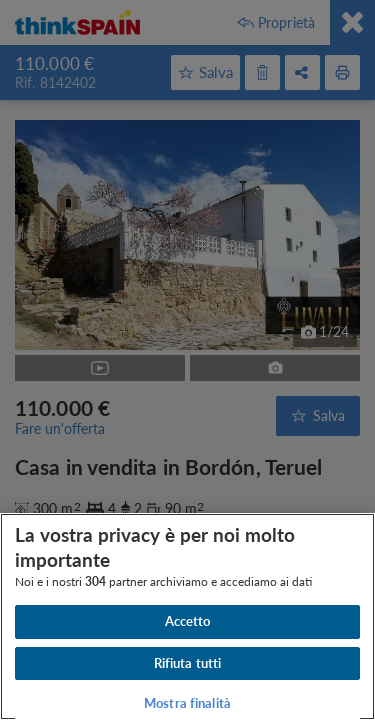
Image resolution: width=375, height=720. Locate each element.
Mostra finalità (187, 703)
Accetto (188, 621)
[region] (187, 616)
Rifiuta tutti (188, 663)
